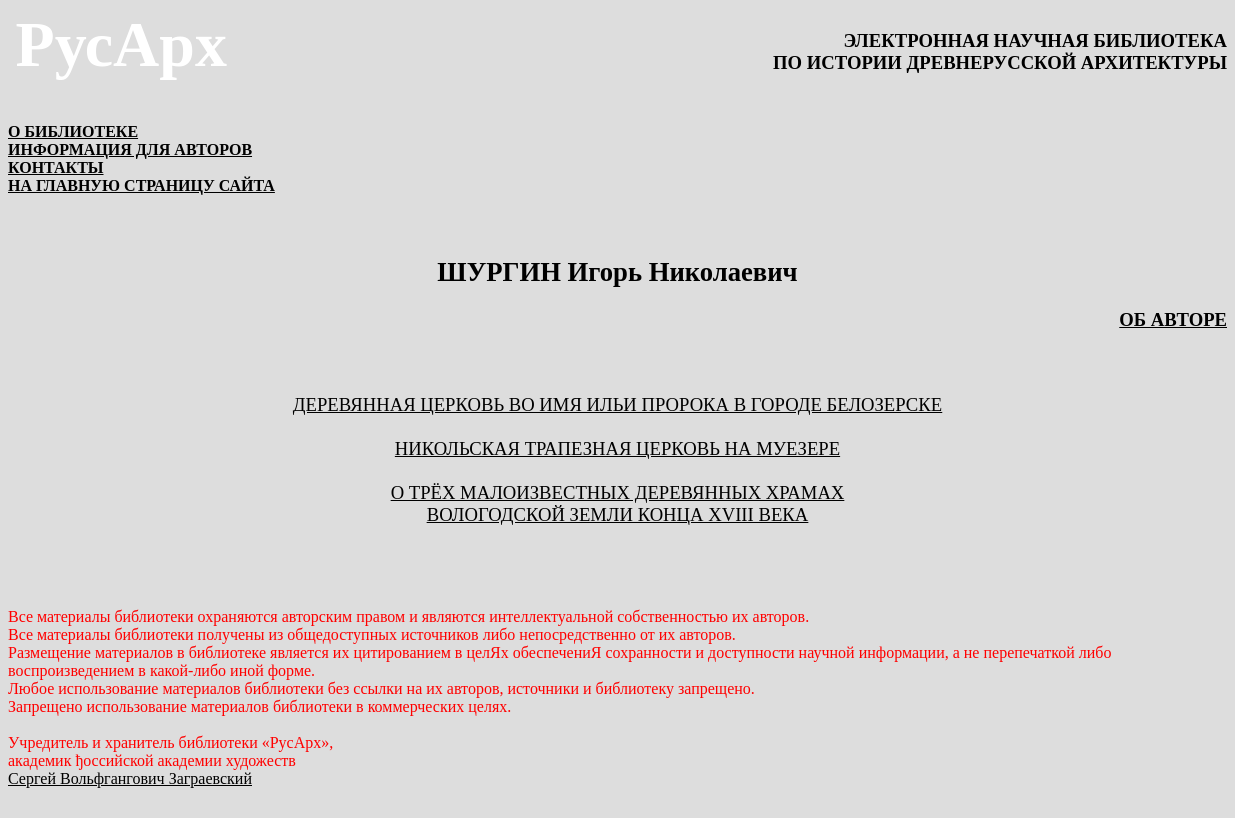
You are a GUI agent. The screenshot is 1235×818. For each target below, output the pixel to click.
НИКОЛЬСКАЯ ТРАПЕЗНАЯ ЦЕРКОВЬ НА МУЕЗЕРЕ (617, 448)
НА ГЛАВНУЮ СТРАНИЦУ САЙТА (141, 185)
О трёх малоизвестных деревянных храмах (618, 492)
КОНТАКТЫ (56, 167)
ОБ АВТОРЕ (1173, 319)
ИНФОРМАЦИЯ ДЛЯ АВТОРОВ (130, 149)
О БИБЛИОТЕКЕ (73, 131)
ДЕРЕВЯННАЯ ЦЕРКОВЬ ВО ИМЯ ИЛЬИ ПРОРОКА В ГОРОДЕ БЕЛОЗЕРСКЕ (617, 404)
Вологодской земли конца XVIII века (617, 514)
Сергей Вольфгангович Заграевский (130, 778)
